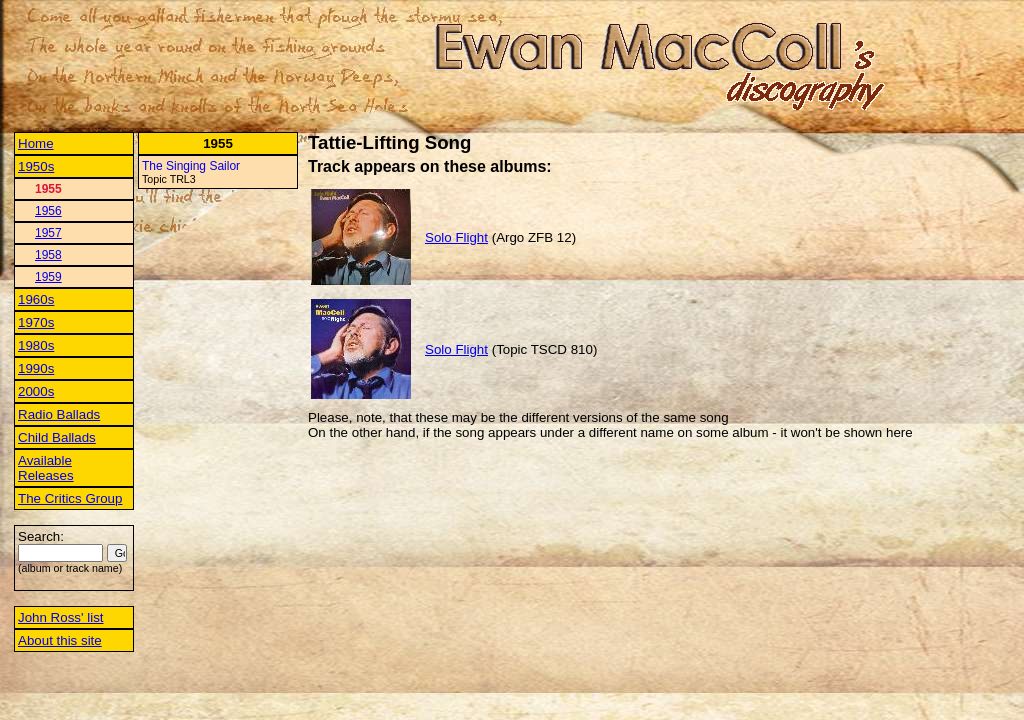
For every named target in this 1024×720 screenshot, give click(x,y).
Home (36, 143)
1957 (48, 233)
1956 (48, 211)
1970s (36, 322)
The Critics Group (70, 498)
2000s (36, 391)
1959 (48, 277)
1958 (48, 255)
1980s (36, 345)
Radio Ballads (59, 414)
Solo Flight (456, 237)
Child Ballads (57, 437)
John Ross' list (61, 617)
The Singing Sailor (191, 166)
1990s (36, 368)
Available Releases (46, 468)
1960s (36, 299)
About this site (60, 640)
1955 (48, 189)
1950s (36, 166)
